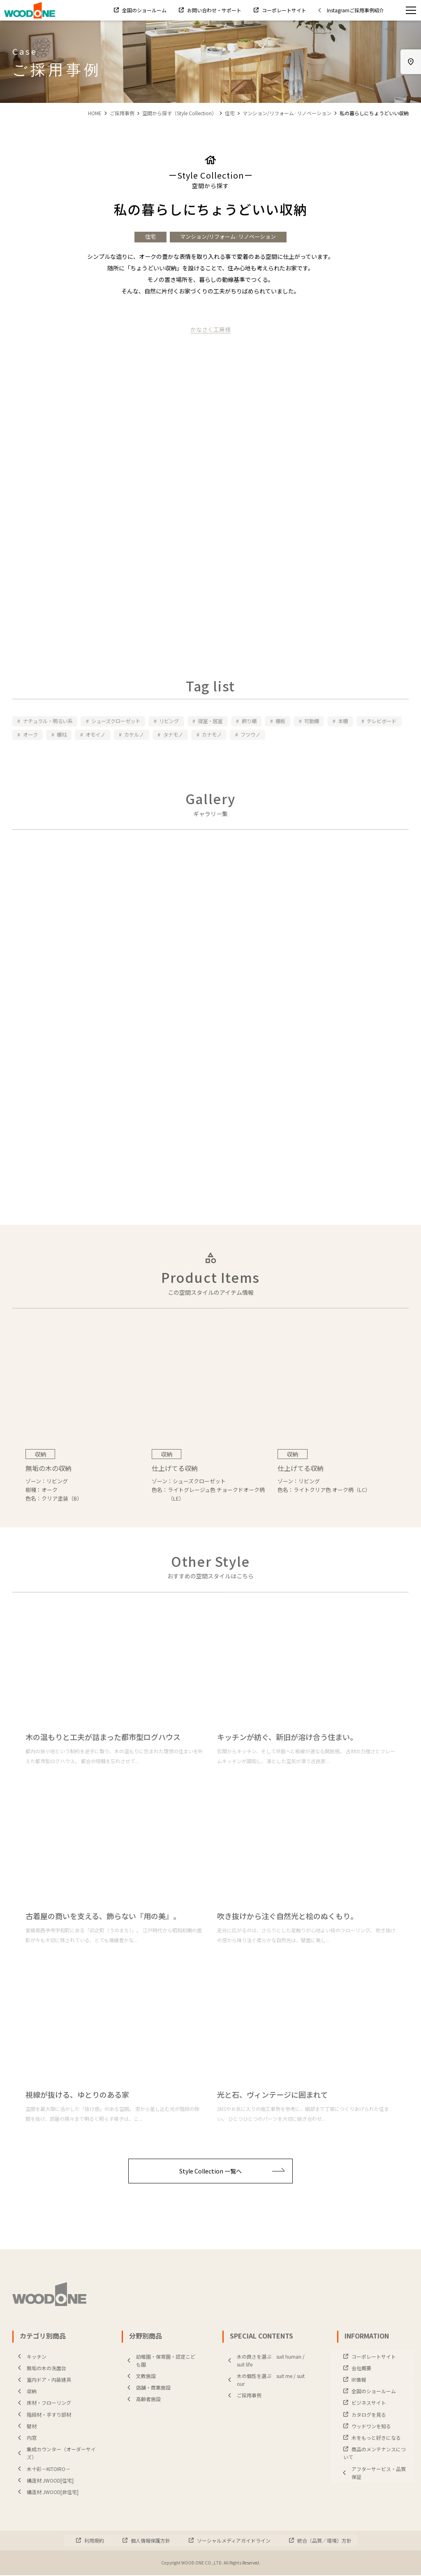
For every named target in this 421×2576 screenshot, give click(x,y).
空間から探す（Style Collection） (179, 112)
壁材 (25, 2426)
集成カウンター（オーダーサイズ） (55, 2453)
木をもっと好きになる (375, 2438)
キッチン (30, 2357)
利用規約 (93, 2541)
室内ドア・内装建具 (42, 2380)
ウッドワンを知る (370, 2426)
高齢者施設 (142, 2399)
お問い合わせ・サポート (213, 10)
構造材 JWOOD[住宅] (44, 2481)
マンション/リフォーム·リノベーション (287, 112)
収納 (25, 2391)
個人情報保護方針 (150, 2541)
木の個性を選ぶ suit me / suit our (264, 2380)
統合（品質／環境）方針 (324, 2541)
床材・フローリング (42, 2403)
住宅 (230, 112)
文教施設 (140, 2376)
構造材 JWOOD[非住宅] (46, 2492)
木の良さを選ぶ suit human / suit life (264, 2361)
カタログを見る (368, 2414)
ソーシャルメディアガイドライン (233, 2541)
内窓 (25, 2438)
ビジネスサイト (368, 2403)
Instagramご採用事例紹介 (349, 10)
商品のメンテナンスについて (374, 2453)
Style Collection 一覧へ (232, 2172)
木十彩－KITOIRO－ (42, 2469)
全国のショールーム (144, 10)
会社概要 (360, 2368)
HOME (95, 112)
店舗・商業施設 (147, 2388)
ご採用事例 (122, 112)
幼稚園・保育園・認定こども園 (159, 2361)
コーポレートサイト (283, 10)
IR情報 (358, 2380)
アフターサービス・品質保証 (372, 2473)
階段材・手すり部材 (42, 2414)
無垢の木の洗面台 (40, 2368)
